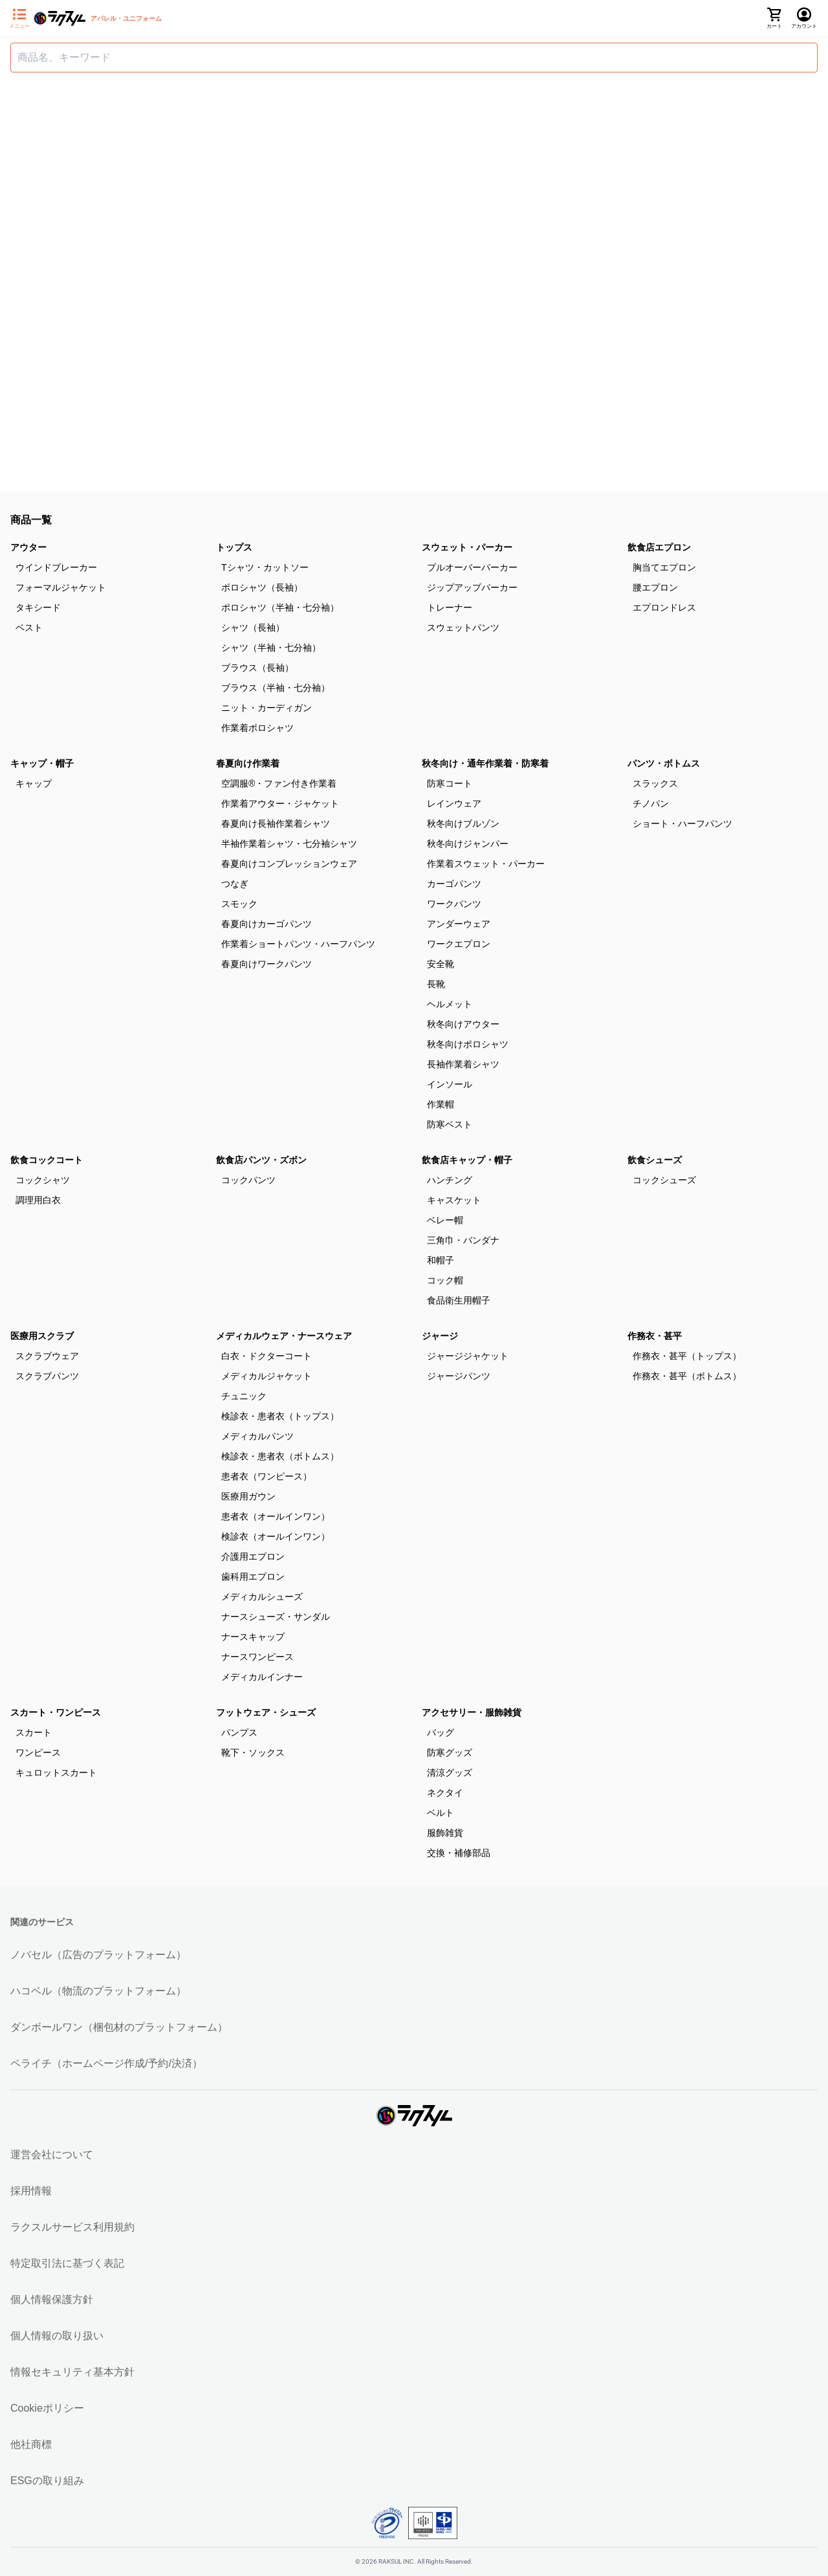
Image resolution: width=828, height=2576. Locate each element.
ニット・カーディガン (266, 708)
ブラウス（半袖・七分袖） (275, 687)
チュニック (244, 1396)
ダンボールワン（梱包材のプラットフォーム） (119, 2027)
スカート (34, 1732)
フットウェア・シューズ (266, 1712)
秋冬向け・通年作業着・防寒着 (485, 763)
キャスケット (454, 1200)
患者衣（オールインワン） (275, 1516)
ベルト (440, 1812)
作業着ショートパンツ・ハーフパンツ (298, 944)
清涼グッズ (449, 1772)
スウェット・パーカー (467, 547)
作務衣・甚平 (654, 1336)
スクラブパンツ (47, 1376)
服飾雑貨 (445, 1833)
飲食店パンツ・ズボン (261, 1160)
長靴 (436, 984)
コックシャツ (43, 1180)
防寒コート (449, 783)
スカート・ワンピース (55, 1712)
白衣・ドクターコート (266, 1356)
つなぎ (234, 884)
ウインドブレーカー (56, 567)
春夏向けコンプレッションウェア (289, 863)
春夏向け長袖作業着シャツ (275, 823)
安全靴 (440, 964)
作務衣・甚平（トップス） (687, 1356)
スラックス (655, 783)
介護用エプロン (253, 1556)
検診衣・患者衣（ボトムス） (280, 1456)
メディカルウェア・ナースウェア (284, 1336)
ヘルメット (449, 1004)
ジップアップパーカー (472, 587)
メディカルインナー (262, 1677)
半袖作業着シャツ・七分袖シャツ (289, 843)
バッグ (440, 1732)
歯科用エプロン (253, 1576)
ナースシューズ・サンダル (275, 1616)
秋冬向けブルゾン (463, 823)
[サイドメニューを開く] (19, 19)
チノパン (651, 803)
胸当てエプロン (664, 567)
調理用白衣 (38, 1200)
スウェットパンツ (463, 627)
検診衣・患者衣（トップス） (280, 1416)
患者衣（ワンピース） (266, 1476)
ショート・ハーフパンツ (682, 823)
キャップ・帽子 (42, 763)
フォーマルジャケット (61, 587)
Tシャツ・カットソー (265, 567)
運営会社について (51, 2154)
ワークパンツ (454, 904)
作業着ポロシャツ (257, 728)
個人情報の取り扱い (57, 2335)
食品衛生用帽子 (458, 1300)
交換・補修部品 (458, 1853)
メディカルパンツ (257, 1436)
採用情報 (31, 2190)
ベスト (29, 627)
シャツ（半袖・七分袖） (271, 647)
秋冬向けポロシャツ (467, 1044)
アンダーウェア (458, 924)
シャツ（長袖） (253, 627)
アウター (28, 547)
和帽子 (440, 1260)
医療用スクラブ (42, 1336)
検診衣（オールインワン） (275, 1536)
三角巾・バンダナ (463, 1240)
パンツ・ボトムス (663, 763)
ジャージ (440, 1336)
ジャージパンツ (458, 1376)
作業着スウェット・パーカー (486, 863)
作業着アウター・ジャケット (280, 803)
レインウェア (454, 803)
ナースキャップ (253, 1637)
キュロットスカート (56, 1772)
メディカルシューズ (262, 1596)
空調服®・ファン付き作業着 (278, 783)
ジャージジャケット (467, 1356)
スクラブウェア (47, 1356)
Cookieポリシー (47, 2408)
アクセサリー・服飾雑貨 (471, 1712)
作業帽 (440, 1104)
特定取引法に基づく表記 (67, 2263)
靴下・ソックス (253, 1752)
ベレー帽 (445, 1220)
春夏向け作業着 (247, 763)
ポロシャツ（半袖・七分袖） (280, 607)
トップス (234, 547)
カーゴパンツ (454, 884)
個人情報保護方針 (51, 2299)
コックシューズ (664, 1180)
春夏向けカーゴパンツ (266, 924)
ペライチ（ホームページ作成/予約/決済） (106, 2063)
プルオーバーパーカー (472, 567)
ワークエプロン (458, 944)
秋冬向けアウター (463, 1024)
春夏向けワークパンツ (266, 964)
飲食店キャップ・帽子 (467, 1160)
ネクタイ (445, 1792)
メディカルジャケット (266, 1376)
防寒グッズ (449, 1752)
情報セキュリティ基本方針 (72, 2371)
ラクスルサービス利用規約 (72, 2226)
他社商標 (31, 2444)
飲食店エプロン (659, 547)
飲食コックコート (46, 1160)
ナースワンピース (257, 1657)
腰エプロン (655, 587)
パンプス (239, 1732)
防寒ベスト (449, 1124)
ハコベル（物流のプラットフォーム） (98, 1990)
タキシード (38, 607)
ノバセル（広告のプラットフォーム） (98, 1954)
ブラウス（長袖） (257, 667)
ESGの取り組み (47, 2480)
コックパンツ (248, 1180)
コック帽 (445, 1280)
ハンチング (449, 1180)
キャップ (34, 783)
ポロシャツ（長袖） (262, 587)
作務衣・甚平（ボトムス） (687, 1376)
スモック (239, 904)
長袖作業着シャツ (463, 1064)
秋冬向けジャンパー (467, 843)
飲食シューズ (654, 1160)
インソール (449, 1084)
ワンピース (38, 1752)
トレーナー (449, 607)
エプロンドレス (664, 607)
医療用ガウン (248, 1496)
